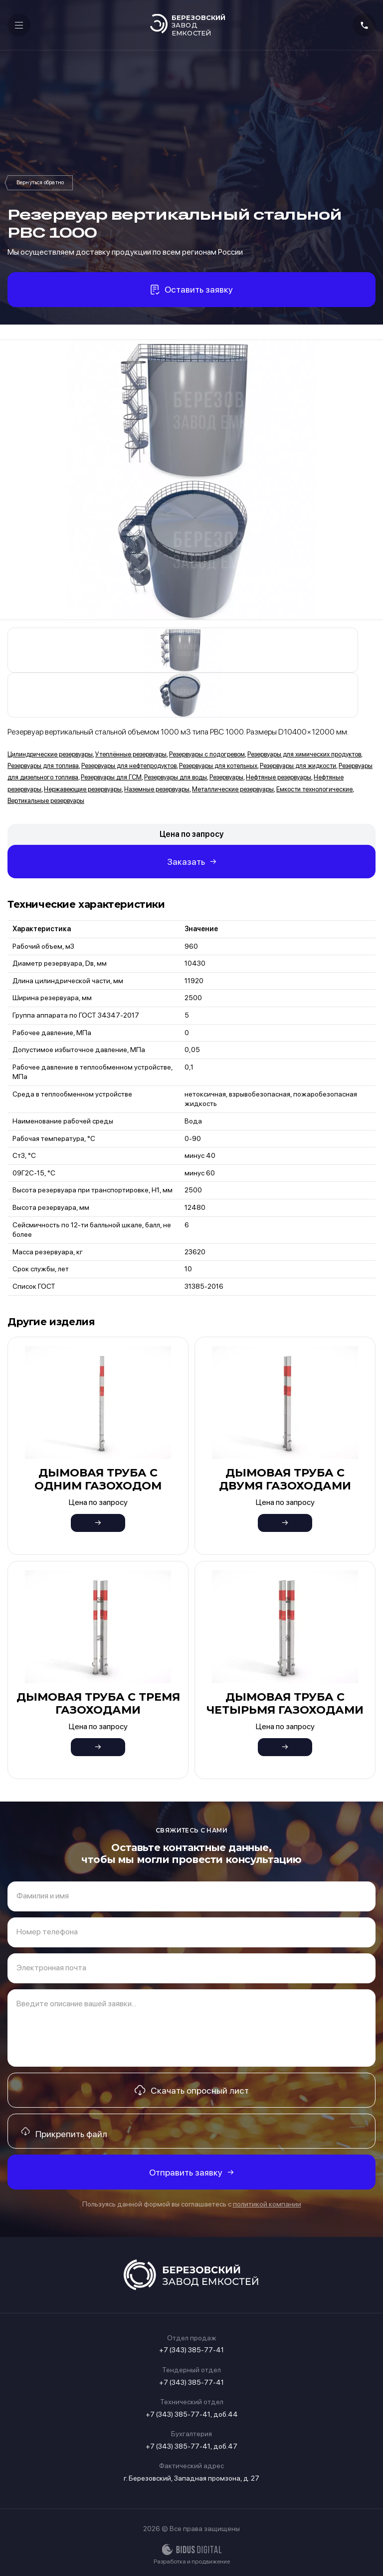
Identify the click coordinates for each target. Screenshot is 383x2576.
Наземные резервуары (157, 789)
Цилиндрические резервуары (50, 754)
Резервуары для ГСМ (111, 777)
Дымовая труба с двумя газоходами (285, 1479)
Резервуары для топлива (43, 765)
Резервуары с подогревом (207, 754)
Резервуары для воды (175, 777)
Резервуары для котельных (218, 765)
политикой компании (267, 2204)
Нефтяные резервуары (278, 777)
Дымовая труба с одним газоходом (98, 1479)
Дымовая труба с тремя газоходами (98, 1703)
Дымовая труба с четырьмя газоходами (285, 1703)
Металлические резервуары (233, 789)
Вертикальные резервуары (45, 800)
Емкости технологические (314, 789)
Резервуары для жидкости (298, 765)
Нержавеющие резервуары (83, 789)
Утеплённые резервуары (131, 754)
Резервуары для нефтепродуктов (129, 765)
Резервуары (40, 182)
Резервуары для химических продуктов (304, 754)
